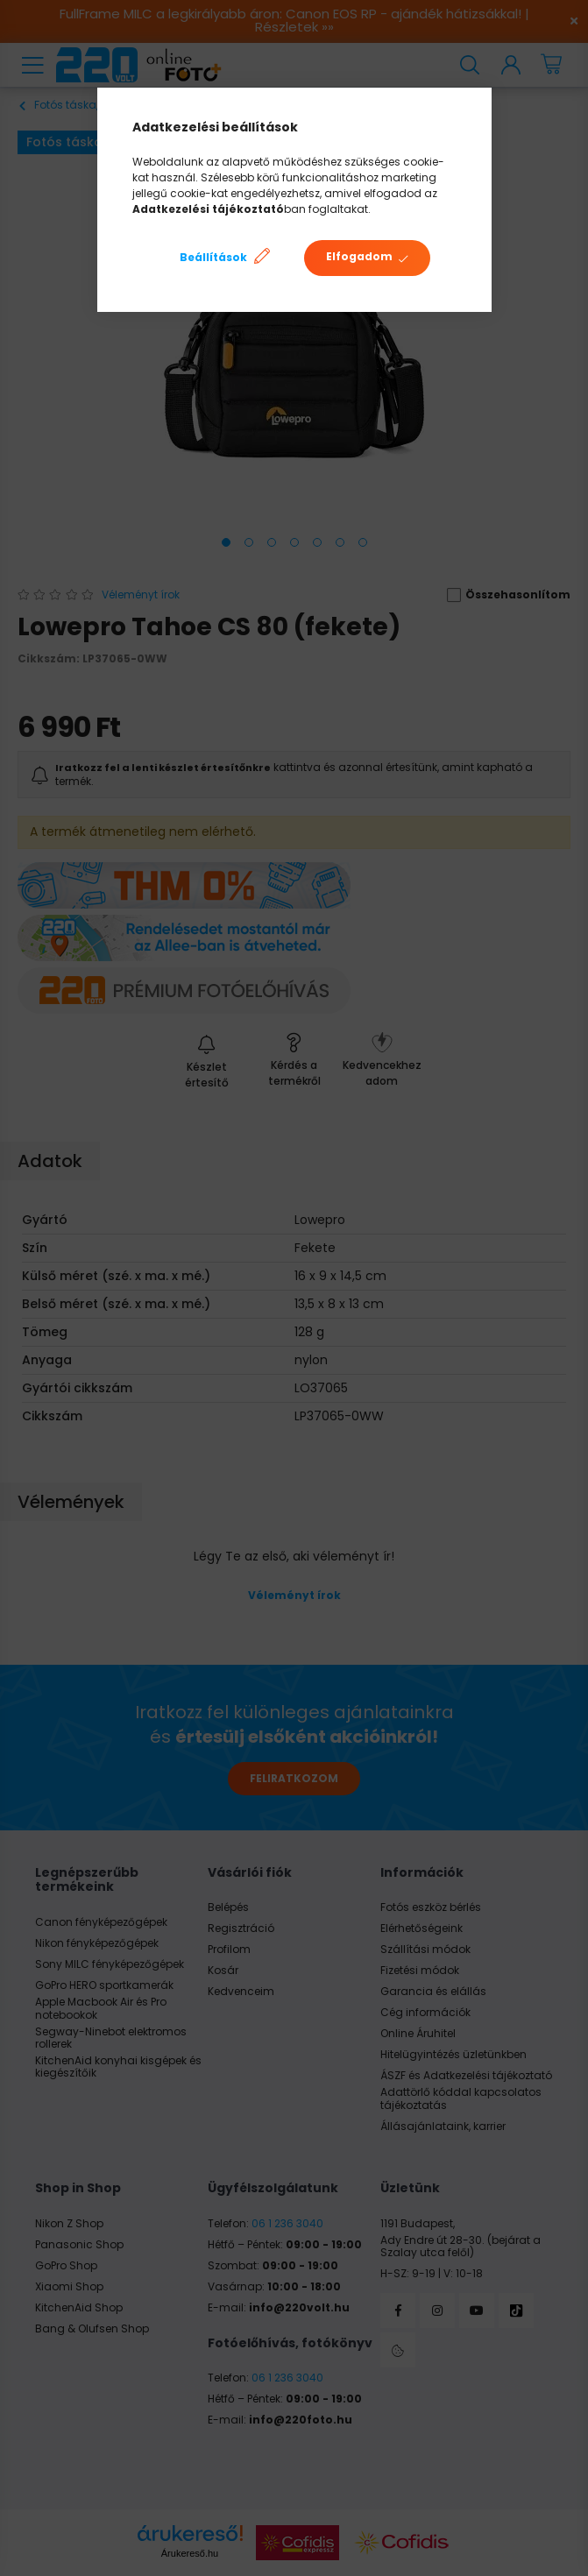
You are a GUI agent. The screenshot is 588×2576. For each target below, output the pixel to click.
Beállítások (213, 257)
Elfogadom (359, 256)
